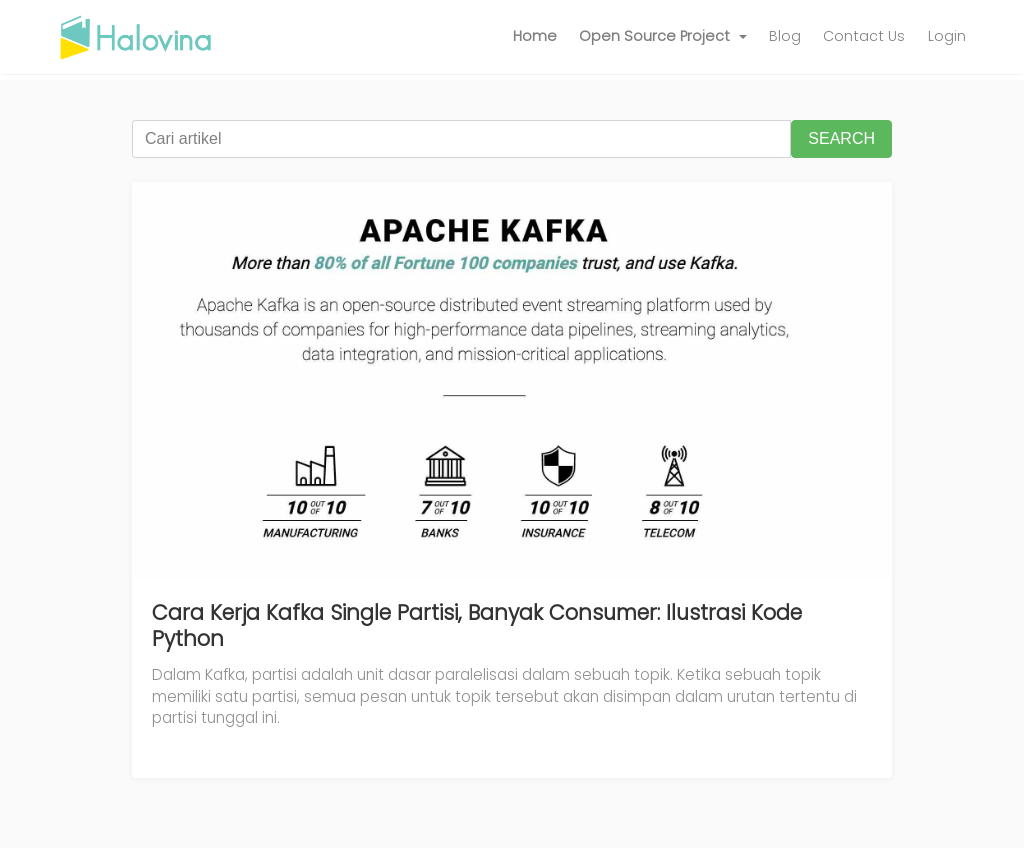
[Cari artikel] (461, 139)
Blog (785, 36)
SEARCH (841, 138)
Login (947, 36)
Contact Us (864, 36)
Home (535, 36)
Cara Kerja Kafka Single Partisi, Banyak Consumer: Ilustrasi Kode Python (477, 625)
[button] (663, 37)
